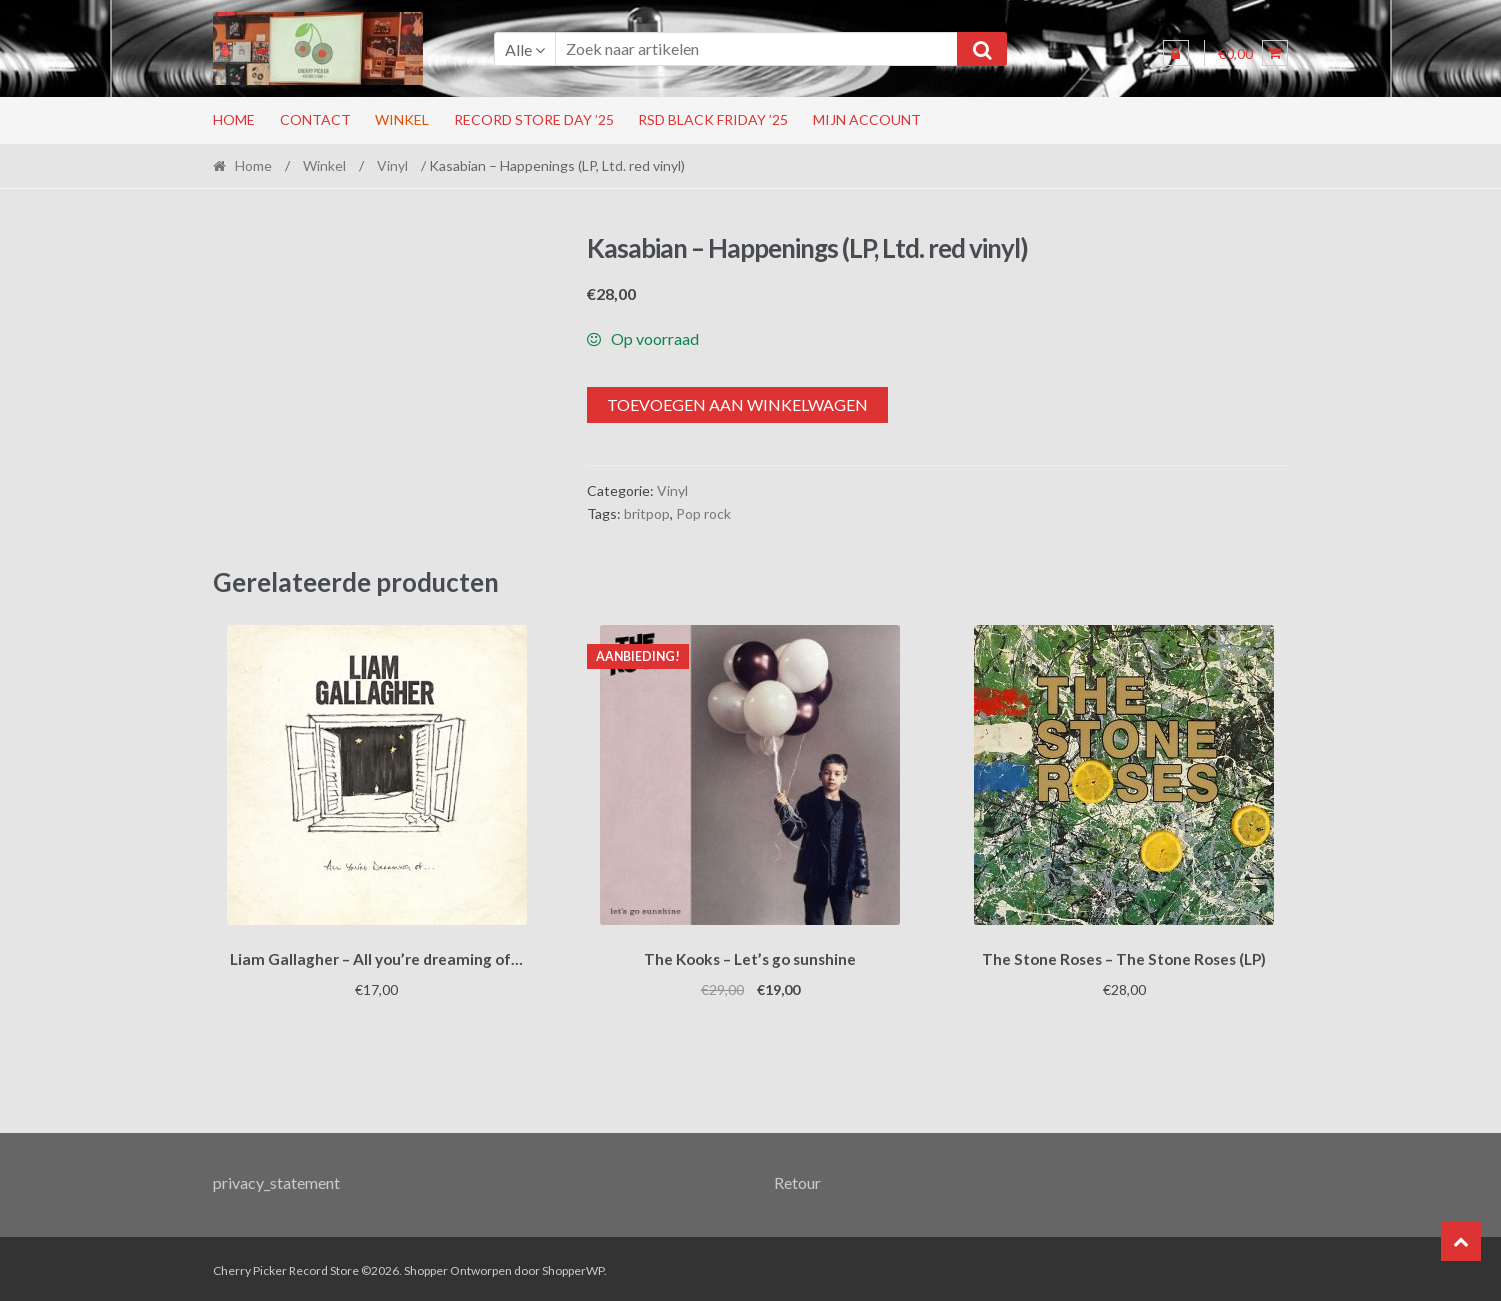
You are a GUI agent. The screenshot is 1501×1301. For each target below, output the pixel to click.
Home (234, 119)
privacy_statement (276, 1178)
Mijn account (867, 119)
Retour (797, 1178)
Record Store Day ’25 (534, 119)
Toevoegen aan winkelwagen (737, 404)
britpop (647, 513)
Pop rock (703, 513)
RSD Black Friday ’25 (713, 119)
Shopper (426, 1267)
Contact (315, 119)
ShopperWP (573, 1267)
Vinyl (392, 165)
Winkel (402, 119)
